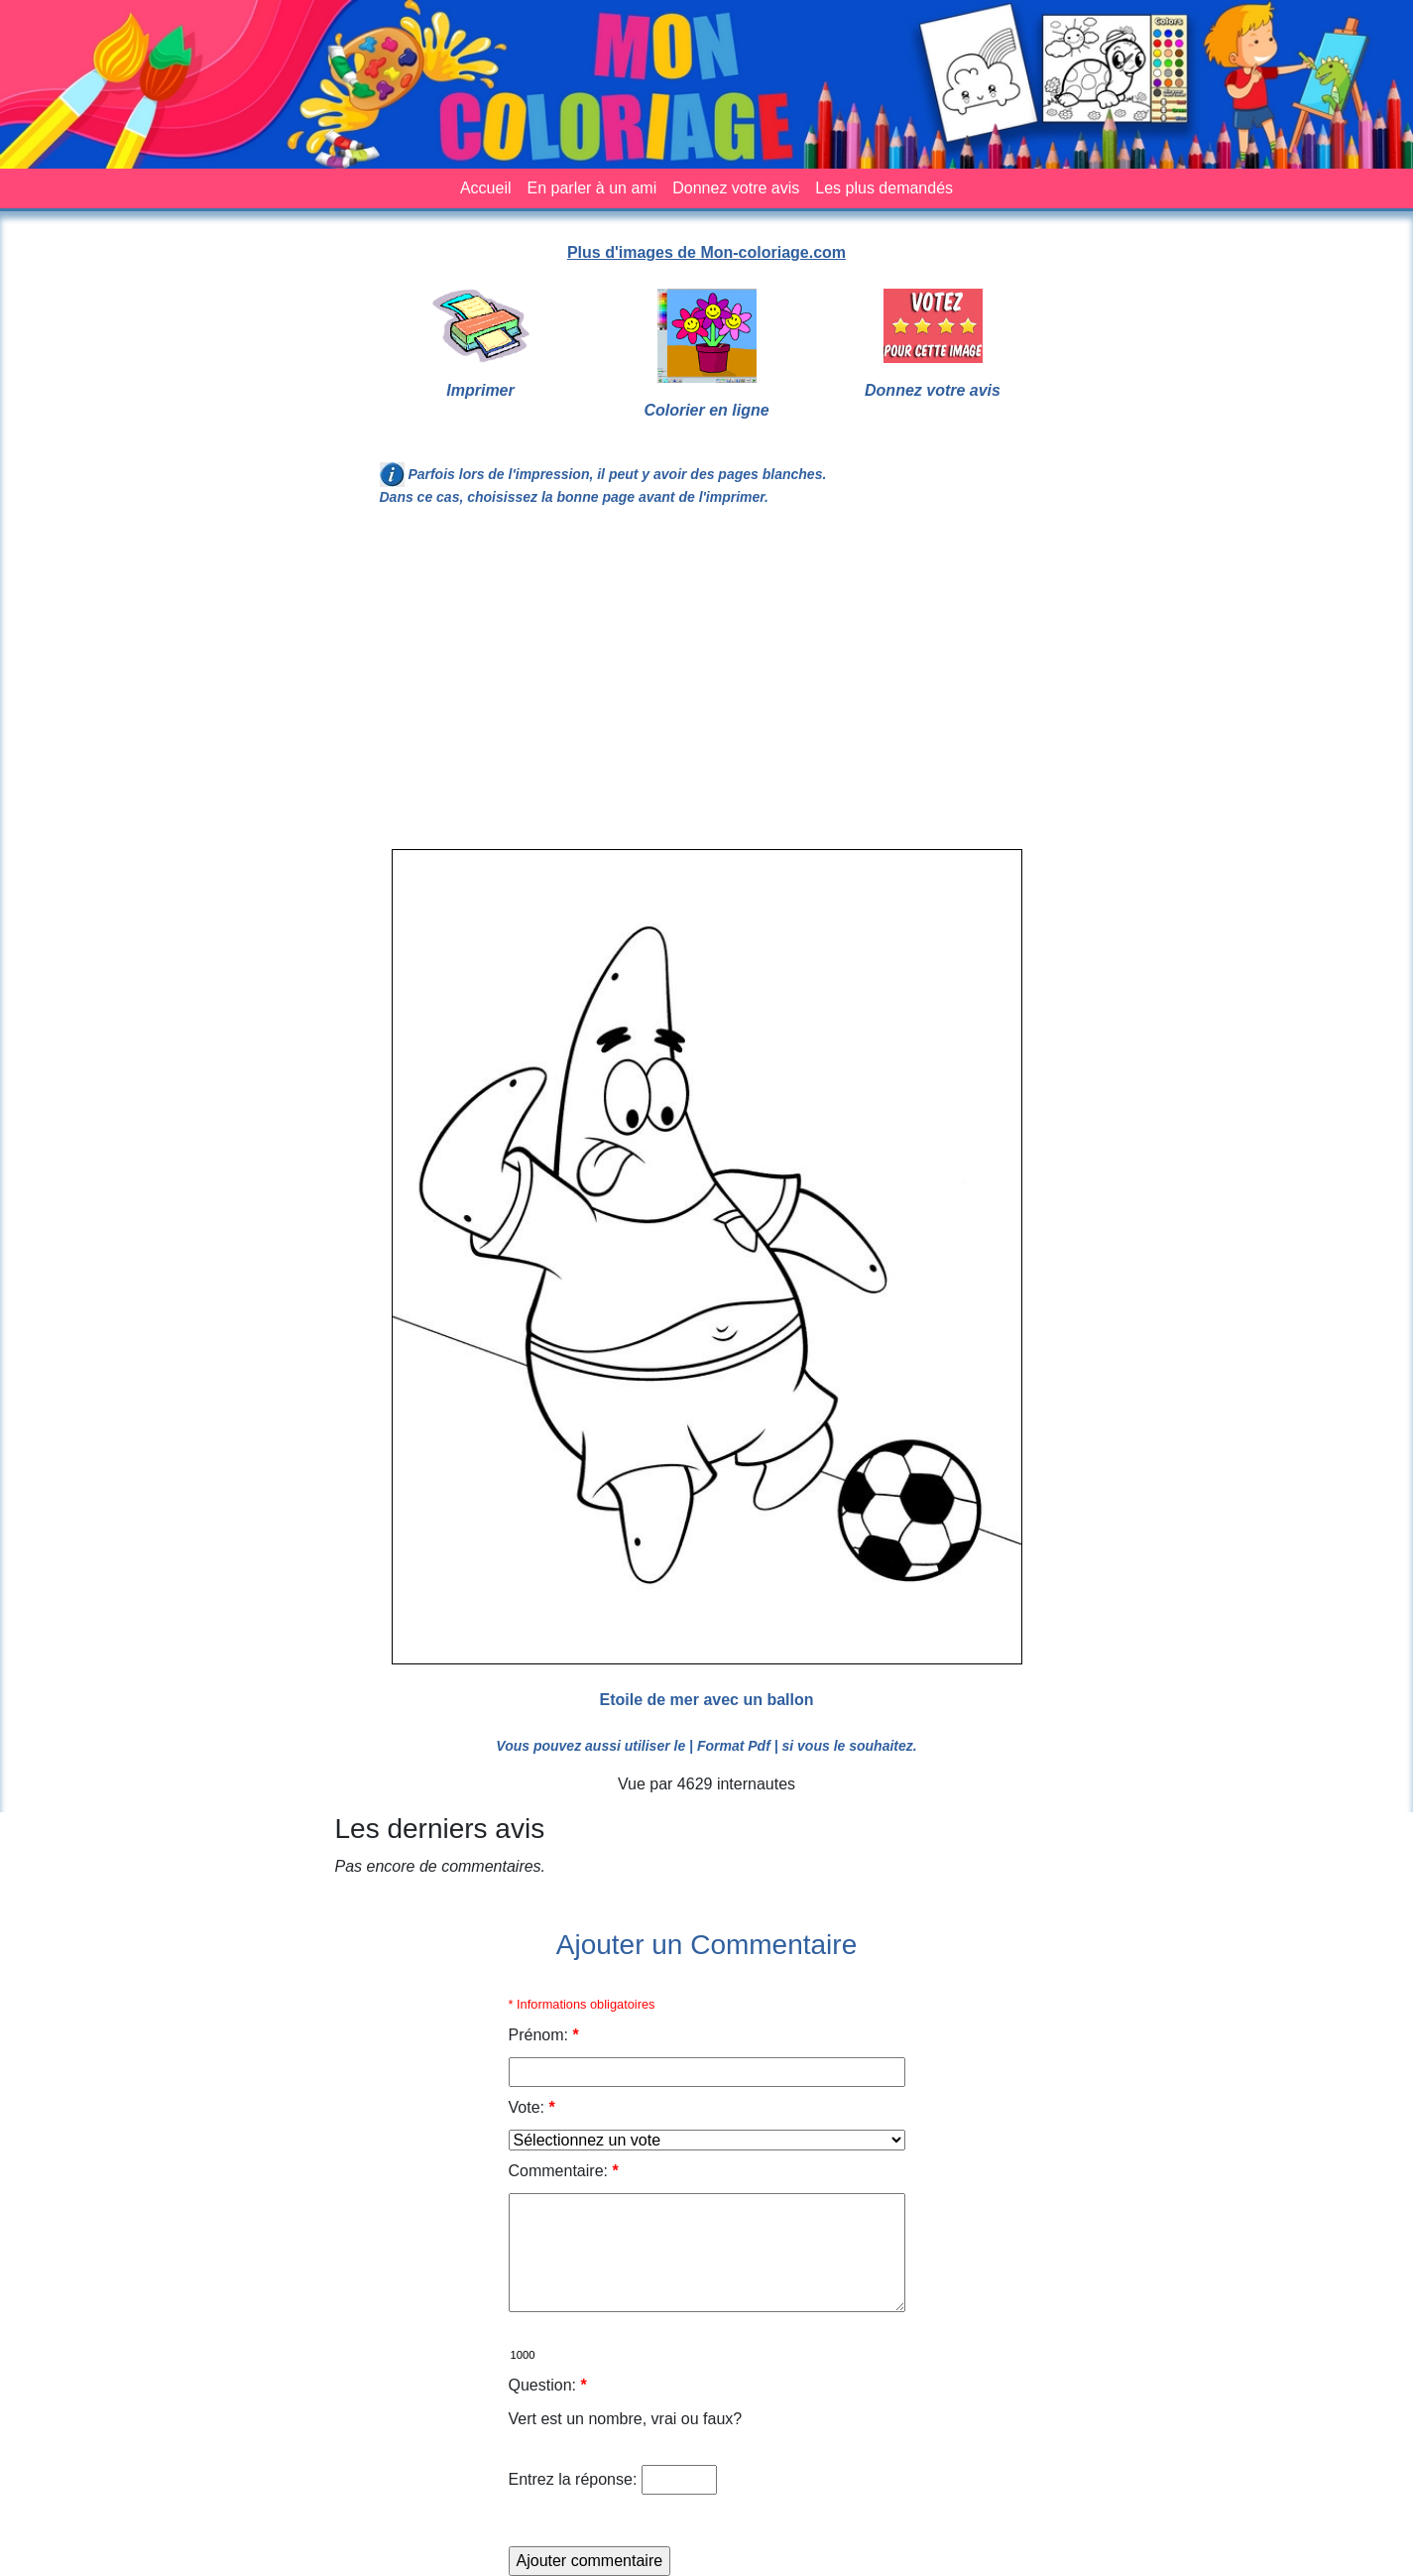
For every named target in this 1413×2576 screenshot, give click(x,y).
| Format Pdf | (733, 1746)
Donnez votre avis (735, 188)
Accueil (486, 188)
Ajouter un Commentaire (706, 1944)
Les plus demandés (884, 188)
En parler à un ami (592, 188)
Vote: (532, 2107)
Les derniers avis (440, 1828)
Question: (548, 2385)
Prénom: (544, 2034)
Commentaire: (564, 2170)
